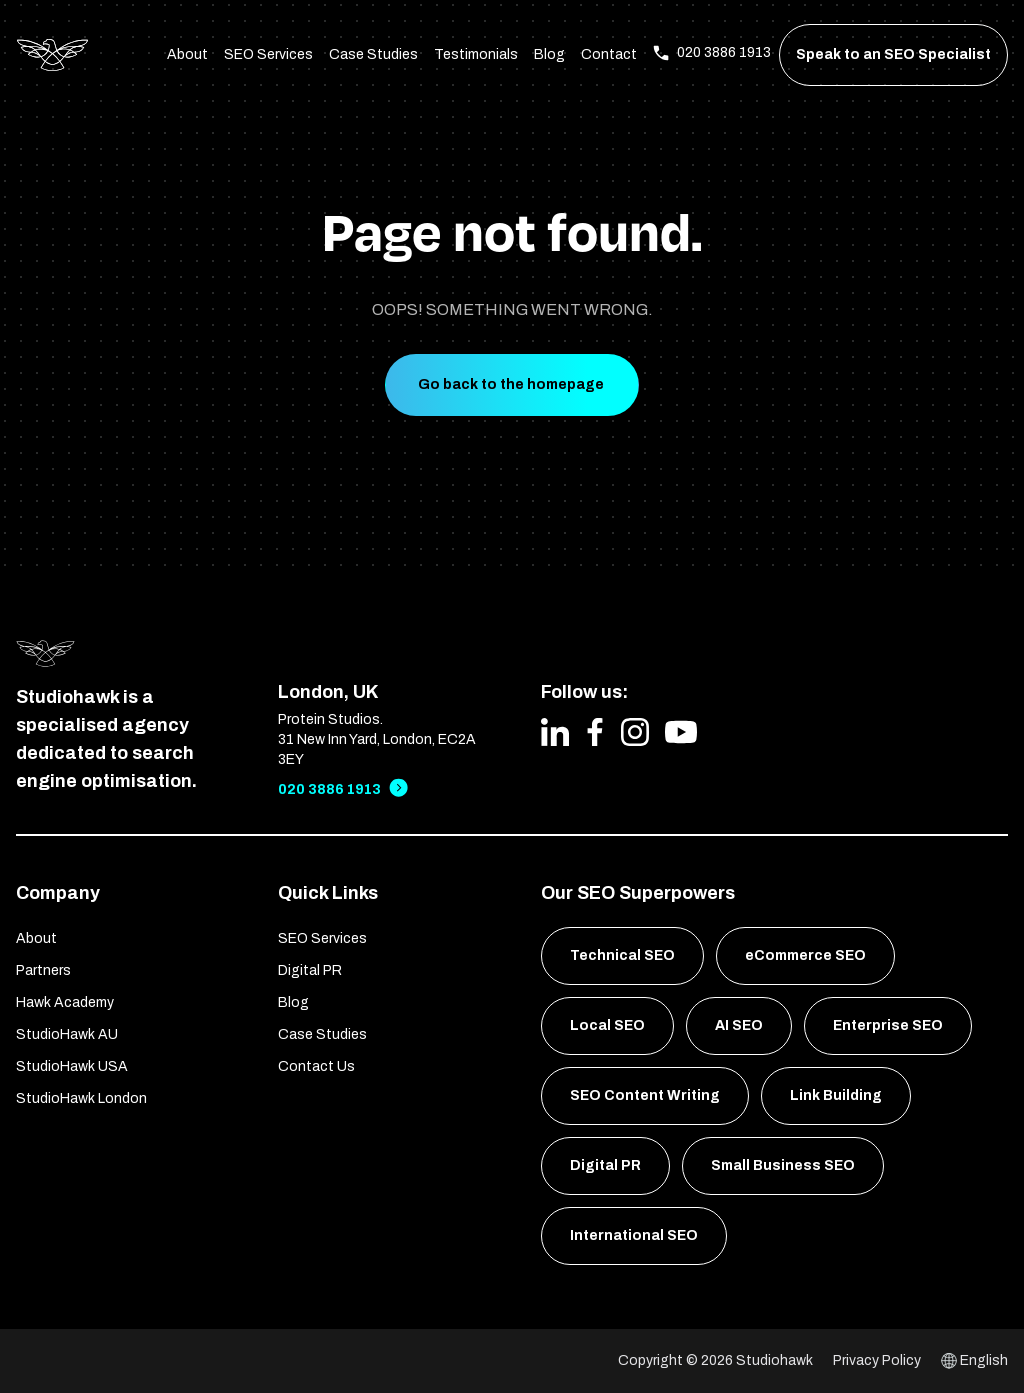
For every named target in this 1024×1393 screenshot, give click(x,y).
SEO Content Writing (645, 1095)
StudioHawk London (81, 1098)
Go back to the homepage (511, 384)
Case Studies (373, 54)
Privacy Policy (877, 1360)
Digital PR (310, 970)
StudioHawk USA (72, 1066)
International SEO (634, 1235)
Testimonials (476, 54)
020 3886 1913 (329, 789)
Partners (43, 970)
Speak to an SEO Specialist (893, 54)
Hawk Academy (65, 1002)
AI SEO (739, 1025)
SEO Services (268, 54)
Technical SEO (622, 955)
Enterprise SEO (888, 1025)
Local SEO (607, 1025)
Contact (609, 54)
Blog (549, 54)
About (187, 54)
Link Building (836, 1095)
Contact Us (316, 1066)
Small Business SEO (783, 1165)
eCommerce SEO (805, 955)
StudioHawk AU (67, 1034)
